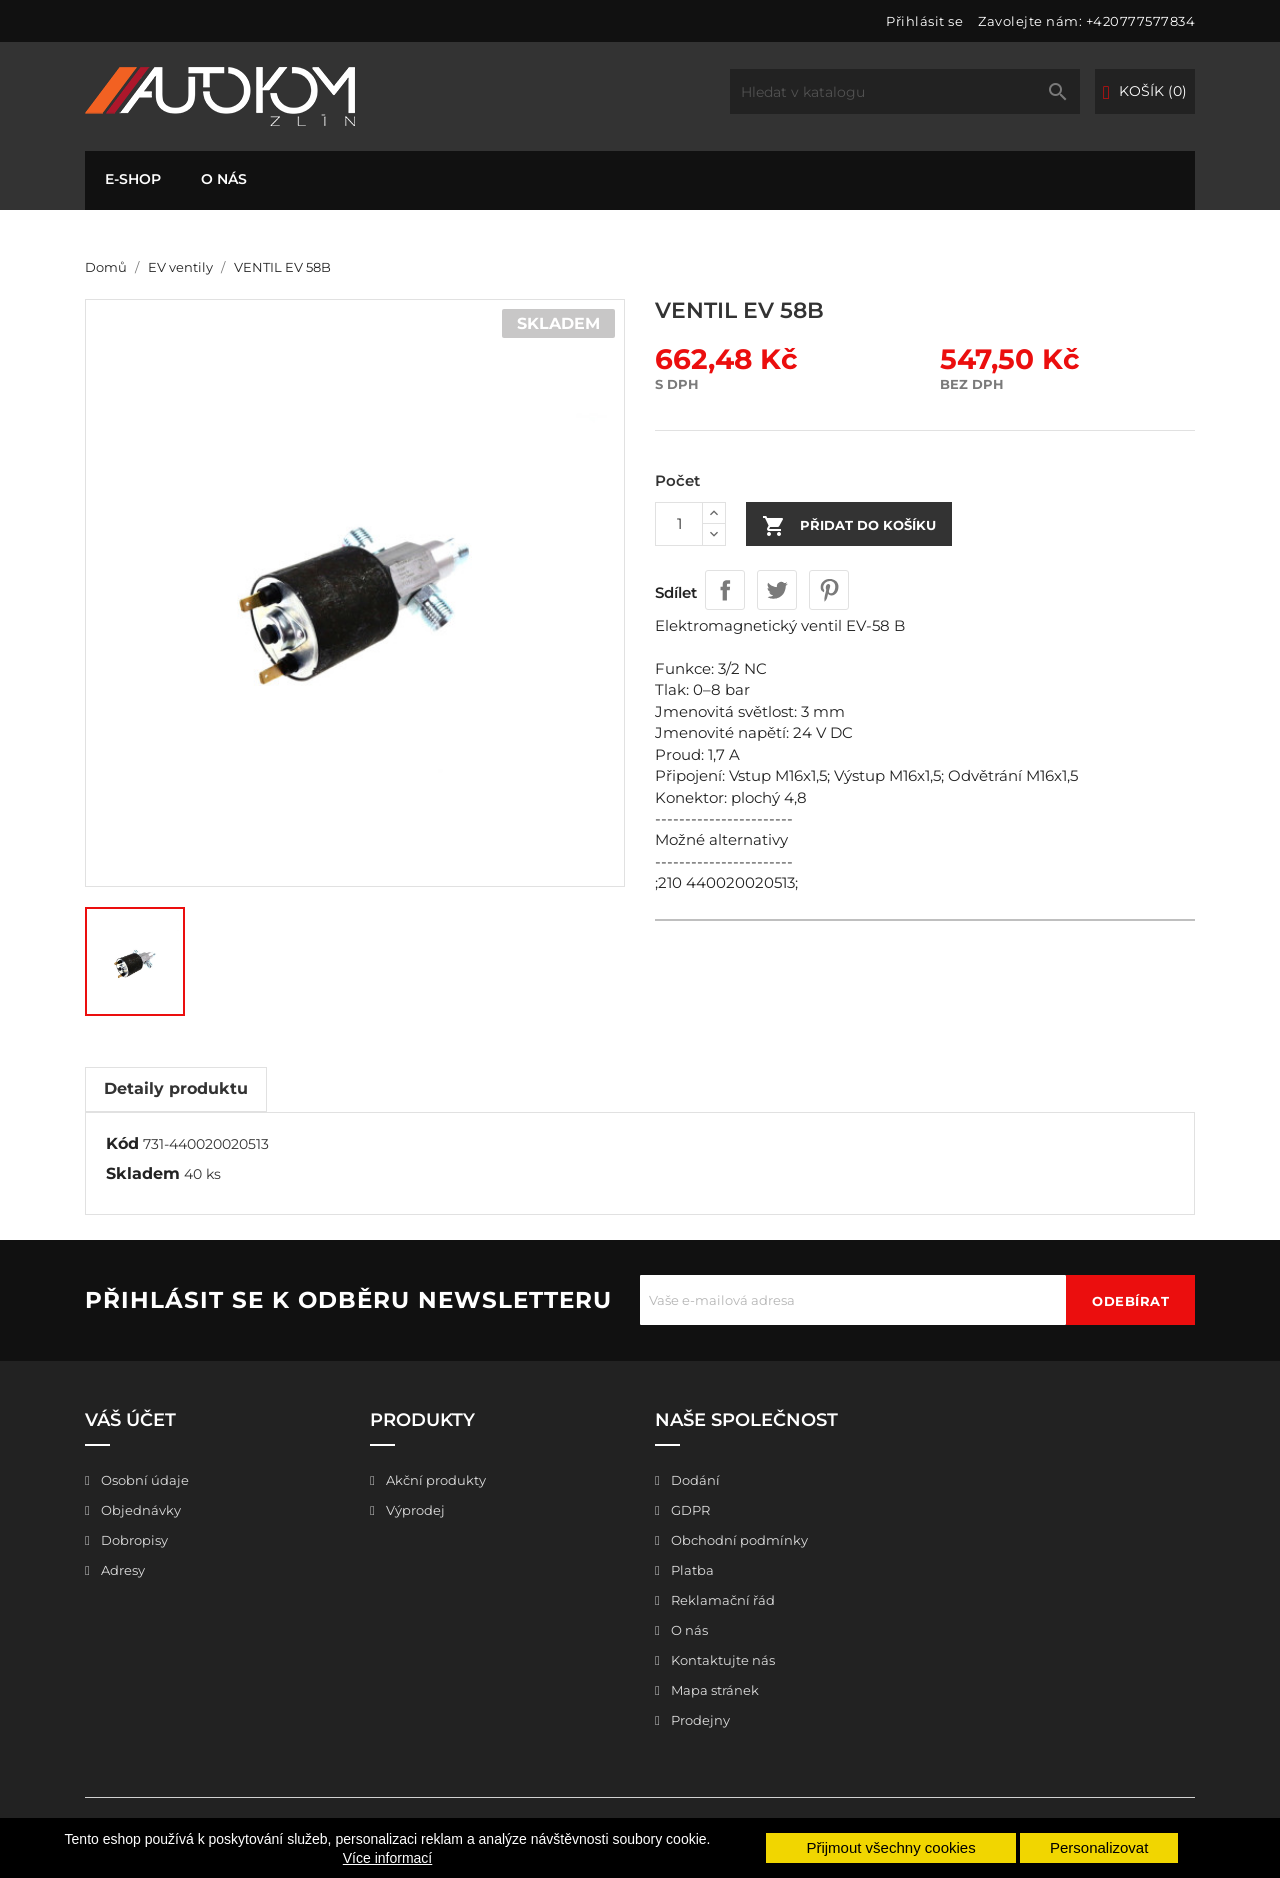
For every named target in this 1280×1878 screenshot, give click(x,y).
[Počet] (679, 524)
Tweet (777, 590)
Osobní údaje (143, 1480)
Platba (691, 1570)
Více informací (387, 1858)
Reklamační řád (721, 1600)
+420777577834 (1141, 21)
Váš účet (130, 1420)
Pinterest (829, 590)
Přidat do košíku (849, 526)
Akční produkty (434, 1480)
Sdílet (725, 590)
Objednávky (139, 1510)
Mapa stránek (713, 1690)
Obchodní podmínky (738, 1540)
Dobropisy (133, 1540)
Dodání (694, 1480)
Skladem (143, 1173)
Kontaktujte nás (721, 1660)
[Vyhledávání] (905, 91)
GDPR (689, 1510)
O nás (224, 179)
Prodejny (699, 1720)
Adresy (121, 1570)
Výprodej (414, 1510)
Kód (122, 1143)
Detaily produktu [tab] (176, 1088)
